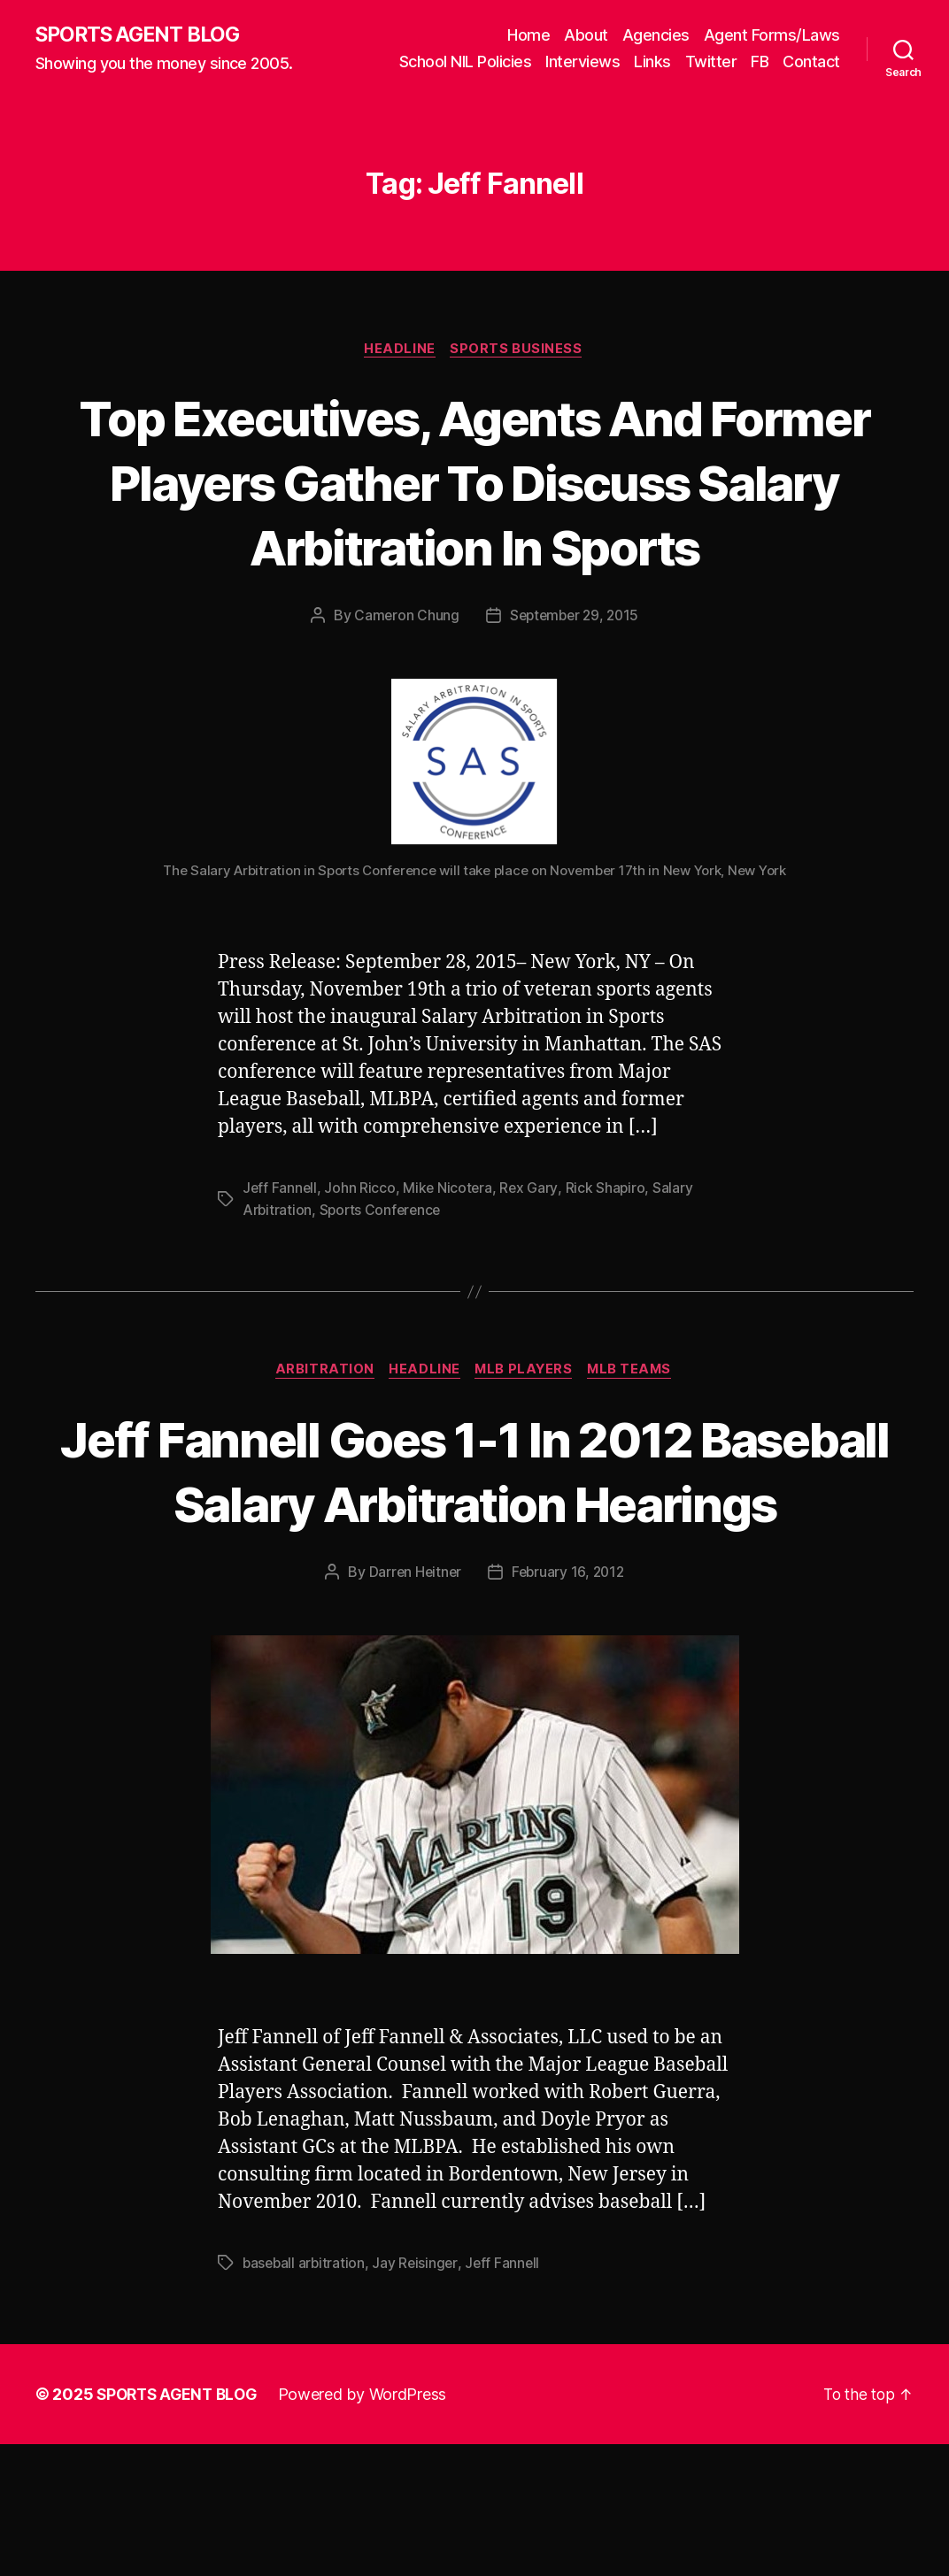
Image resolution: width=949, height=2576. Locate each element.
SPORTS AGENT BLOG (142, 35)
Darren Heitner (413, 1703)
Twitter (711, 62)
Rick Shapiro (608, 1255)
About (586, 36)
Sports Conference (382, 1276)
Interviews (582, 62)
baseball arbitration (305, 2394)
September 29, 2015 (574, 682)
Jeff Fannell (281, 1255)
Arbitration (319, 1437)
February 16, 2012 (569, 1703)
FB (759, 62)
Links (652, 62)
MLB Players (525, 1437)
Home (528, 36)
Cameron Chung (404, 682)
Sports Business (519, 350)
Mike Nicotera (450, 1255)
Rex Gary (532, 1255)
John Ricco (361, 1255)
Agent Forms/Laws (772, 36)
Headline (399, 350)
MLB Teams (636, 1437)
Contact (811, 62)
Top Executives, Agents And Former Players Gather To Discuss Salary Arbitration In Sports (474, 515)
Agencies (656, 36)
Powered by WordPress (370, 2526)
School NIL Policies (465, 62)
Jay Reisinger (418, 2394)
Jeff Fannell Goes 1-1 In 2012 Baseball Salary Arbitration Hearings (474, 1568)
